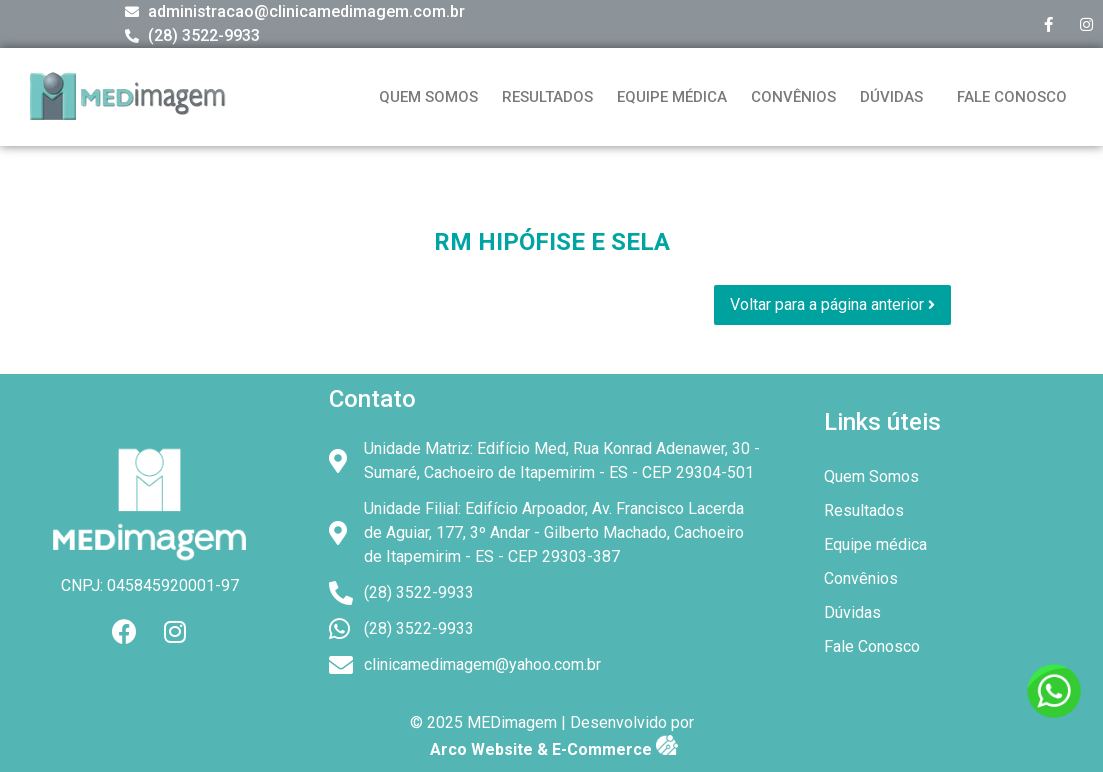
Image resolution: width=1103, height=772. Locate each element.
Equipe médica (672, 97)
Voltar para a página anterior (832, 304)
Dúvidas (891, 97)
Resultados (547, 97)
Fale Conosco (1012, 97)
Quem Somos (428, 97)
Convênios (793, 97)
